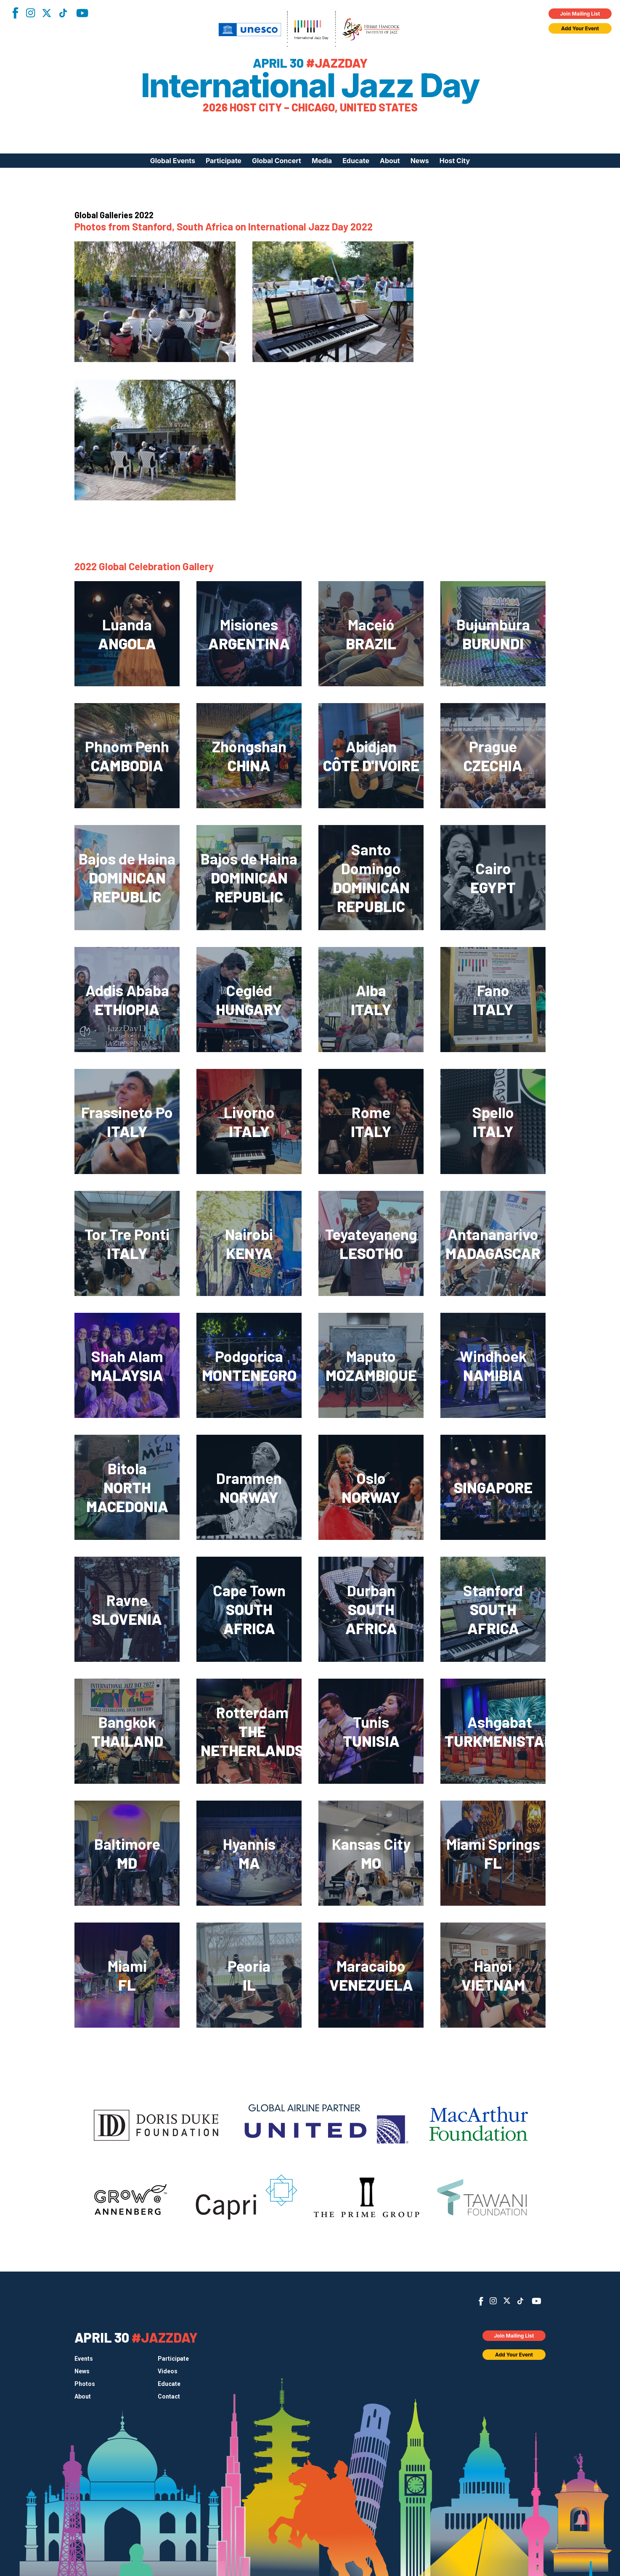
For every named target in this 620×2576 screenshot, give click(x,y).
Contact (169, 2396)
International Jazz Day (310, 85)
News (420, 160)
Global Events (172, 160)
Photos (84, 2383)
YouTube (82, 13)
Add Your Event (580, 28)
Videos (168, 2371)
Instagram (30, 13)
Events (83, 2358)
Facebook (15, 13)
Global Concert (276, 160)
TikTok (63, 13)
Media (322, 160)
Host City (455, 160)
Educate (355, 160)
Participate (223, 160)
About (390, 160)
